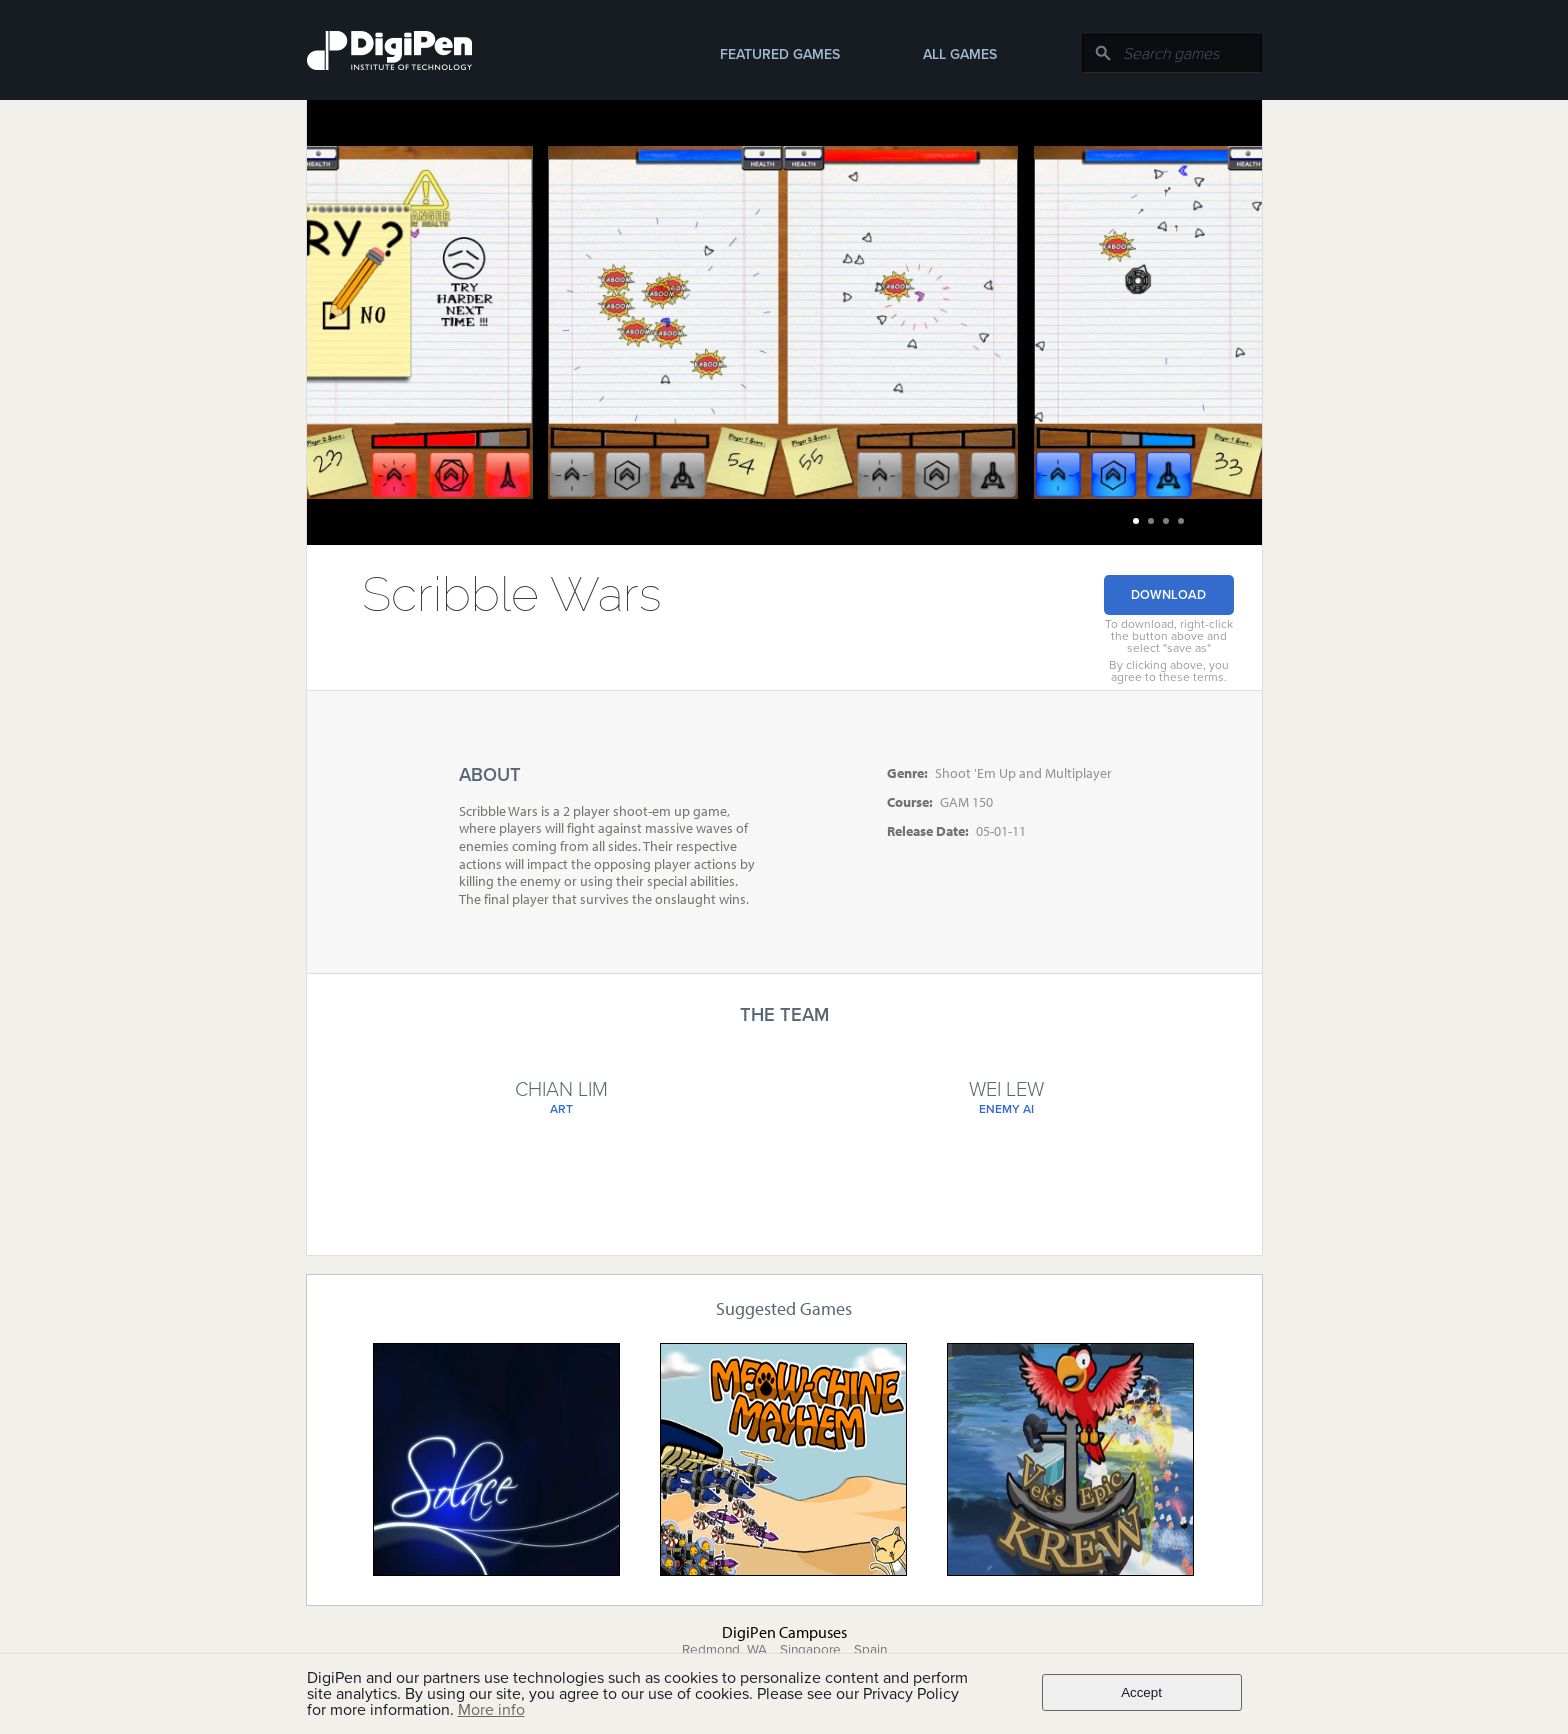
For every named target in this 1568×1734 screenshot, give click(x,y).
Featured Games (780, 54)
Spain (870, 1650)
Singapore (810, 1650)
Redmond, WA (724, 1650)
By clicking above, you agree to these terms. (1169, 671)
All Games (960, 54)
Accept (1141, 1692)
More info (491, 1710)
